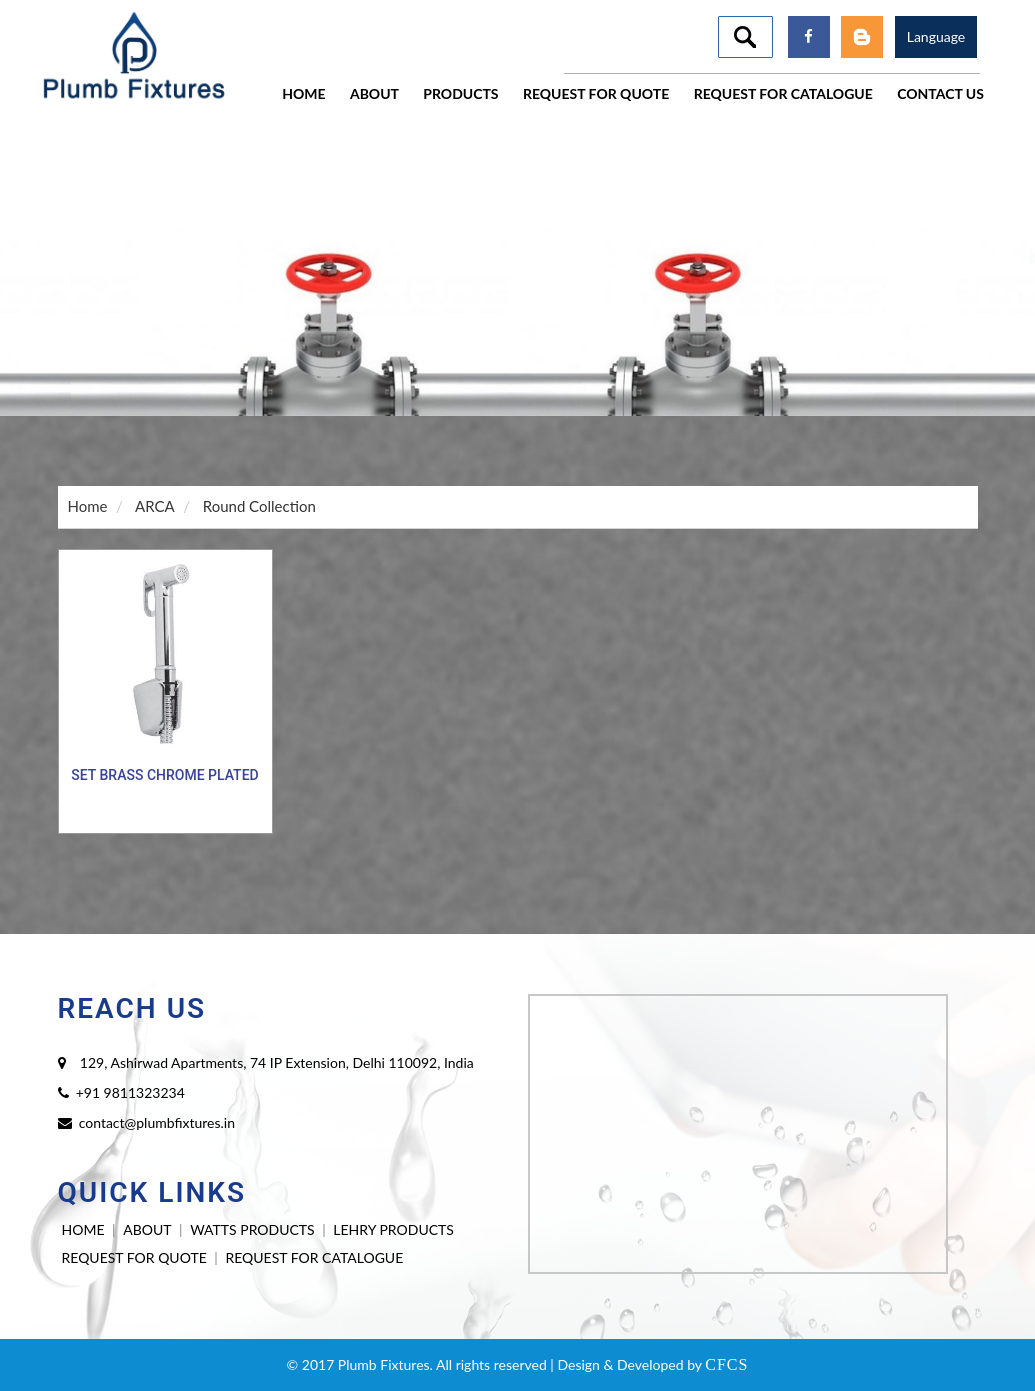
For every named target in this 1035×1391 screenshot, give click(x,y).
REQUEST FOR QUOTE (134, 1257)
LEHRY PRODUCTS (393, 1229)
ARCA (155, 506)
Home (88, 506)
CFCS (726, 1364)
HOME (83, 1229)
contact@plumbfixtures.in (157, 1122)
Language (936, 36)
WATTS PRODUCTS (252, 1229)
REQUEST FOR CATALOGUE (314, 1257)
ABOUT (147, 1229)
